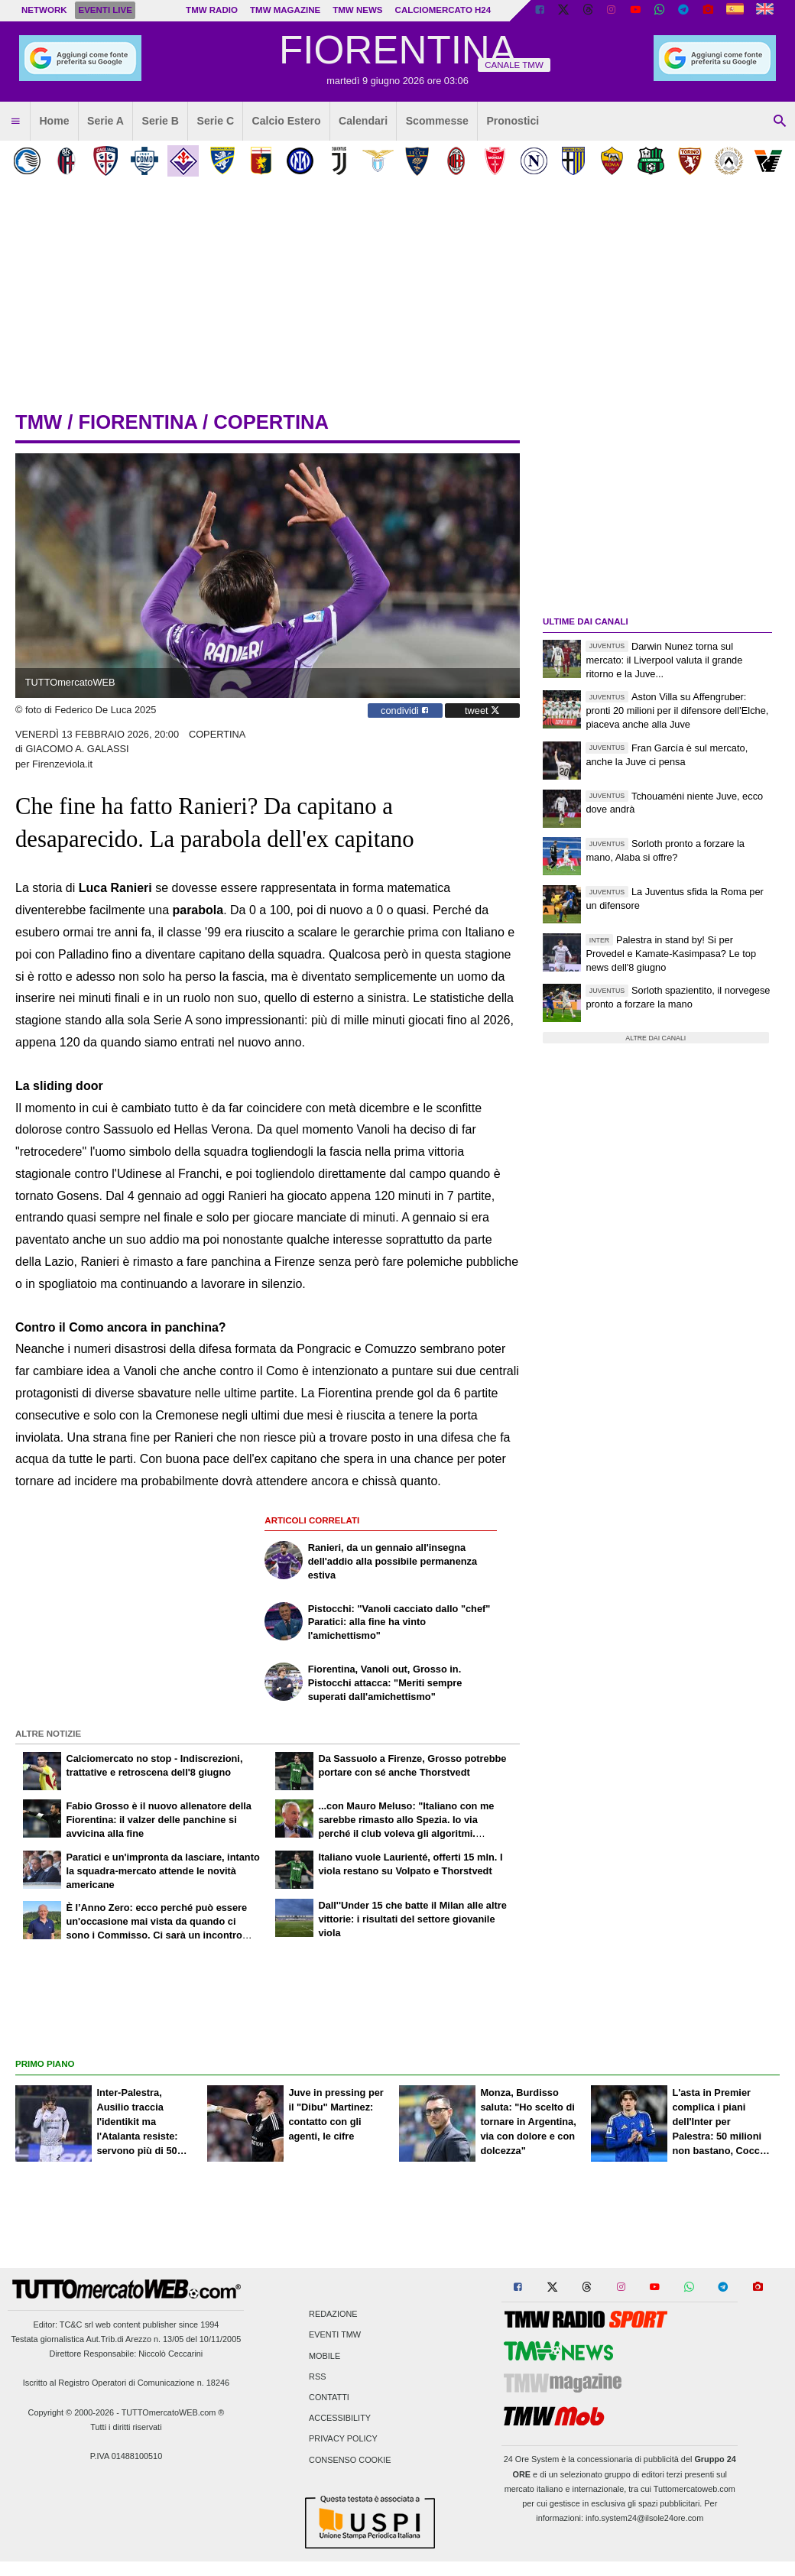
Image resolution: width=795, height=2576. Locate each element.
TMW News (357, 10)
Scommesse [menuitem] (437, 121)
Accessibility (340, 2418)
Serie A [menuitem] (105, 121)
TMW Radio (212, 10)
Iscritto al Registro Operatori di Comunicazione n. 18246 (126, 2382)
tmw (38, 422)
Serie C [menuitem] (216, 121)
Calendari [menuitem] (363, 121)
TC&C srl (76, 2324)
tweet (482, 710)
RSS (317, 2376)
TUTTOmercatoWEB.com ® (173, 2412)
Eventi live (104, 10)
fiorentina (137, 422)
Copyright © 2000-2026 (71, 2412)
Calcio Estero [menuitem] (286, 121)
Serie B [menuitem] (161, 121)
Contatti (329, 2397)
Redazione (333, 2314)
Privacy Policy (343, 2439)
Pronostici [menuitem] (512, 121)
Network (44, 10)
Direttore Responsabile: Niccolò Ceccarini (126, 2353)
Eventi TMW (335, 2335)
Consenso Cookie (350, 2459)
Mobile (324, 2355)
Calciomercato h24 (443, 10)
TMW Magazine (285, 10)
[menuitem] (15, 121)
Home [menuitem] (54, 121)
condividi (405, 710)
